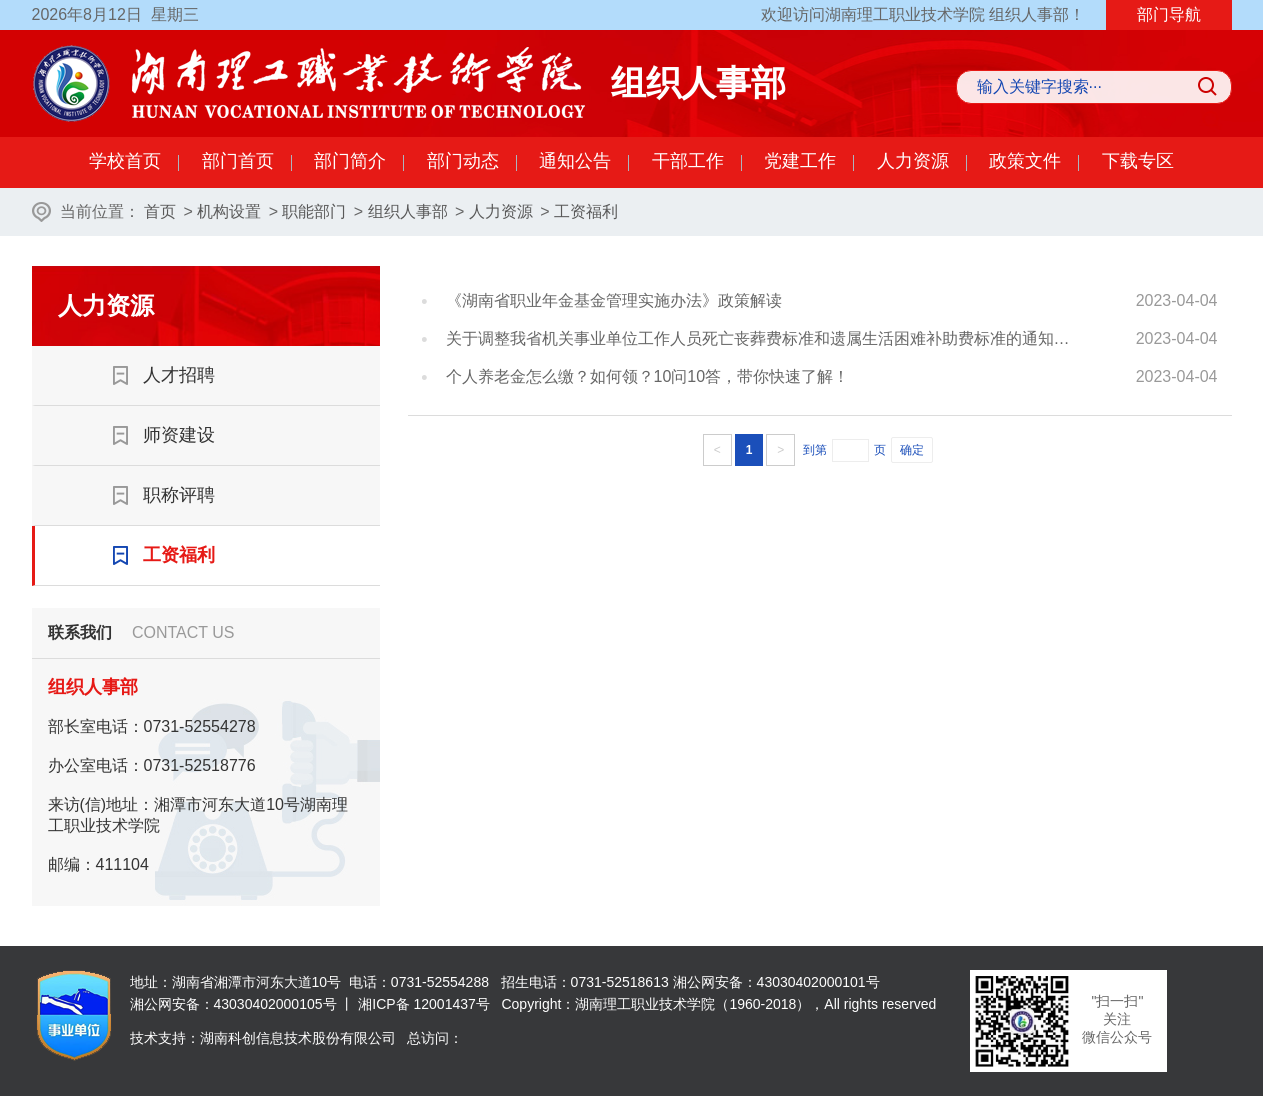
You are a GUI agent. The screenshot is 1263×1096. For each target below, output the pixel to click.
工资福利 (586, 211)
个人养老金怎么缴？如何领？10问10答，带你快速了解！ (648, 376)
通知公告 (575, 161)
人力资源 (913, 161)
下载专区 (1138, 161)
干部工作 (688, 161)
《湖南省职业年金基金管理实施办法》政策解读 (614, 300)
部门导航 (1169, 14)
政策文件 (1025, 161)
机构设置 (229, 211)
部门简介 (350, 161)
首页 (160, 211)
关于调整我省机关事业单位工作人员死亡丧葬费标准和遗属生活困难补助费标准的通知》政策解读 (764, 338)
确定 (912, 450)
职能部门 (314, 211)
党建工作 (800, 161)
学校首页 (125, 161)
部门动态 (463, 161)
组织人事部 (408, 211)
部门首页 (238, 161)
